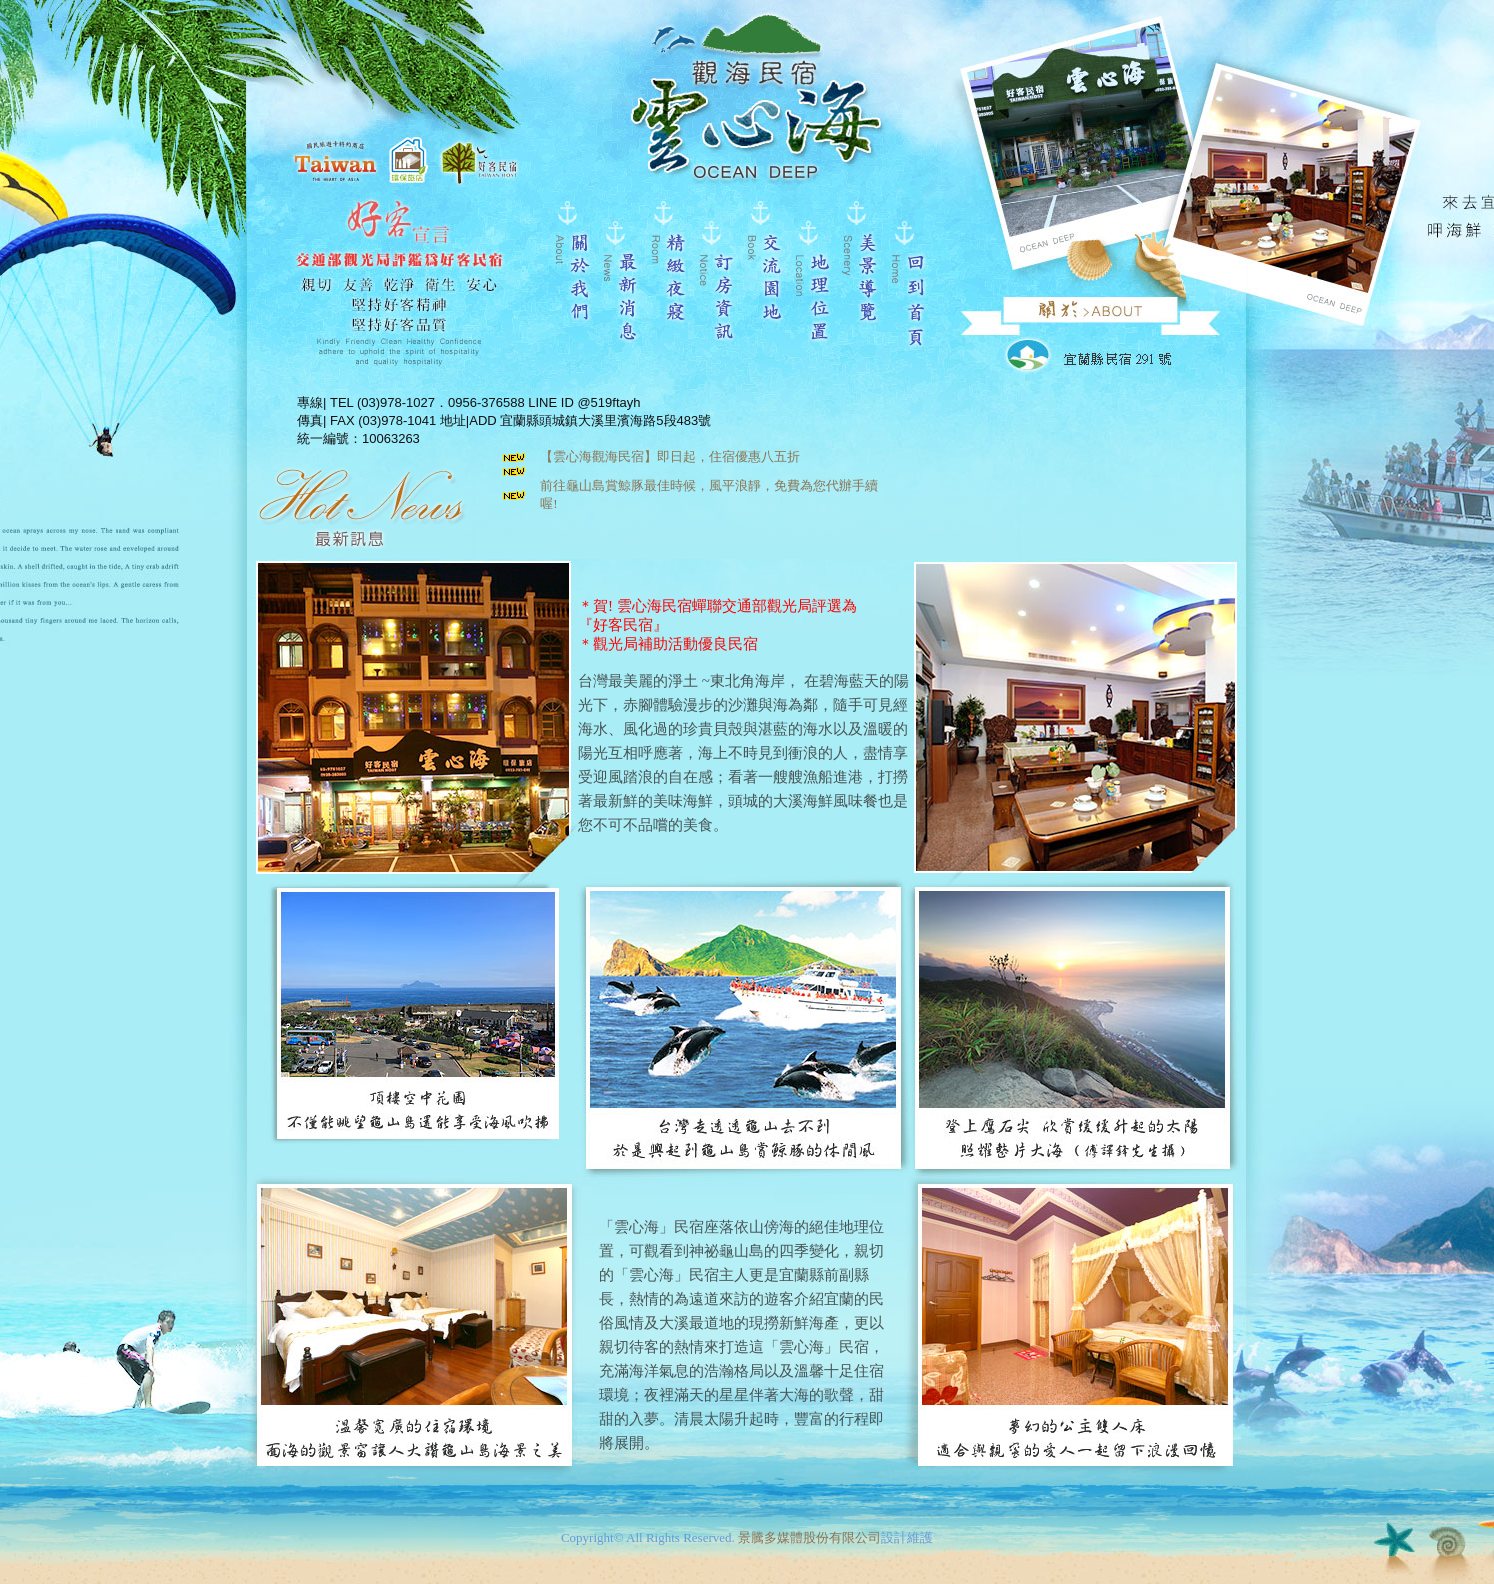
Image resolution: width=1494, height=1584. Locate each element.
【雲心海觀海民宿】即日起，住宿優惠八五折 (670, 456)
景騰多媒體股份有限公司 (809, 1537)
